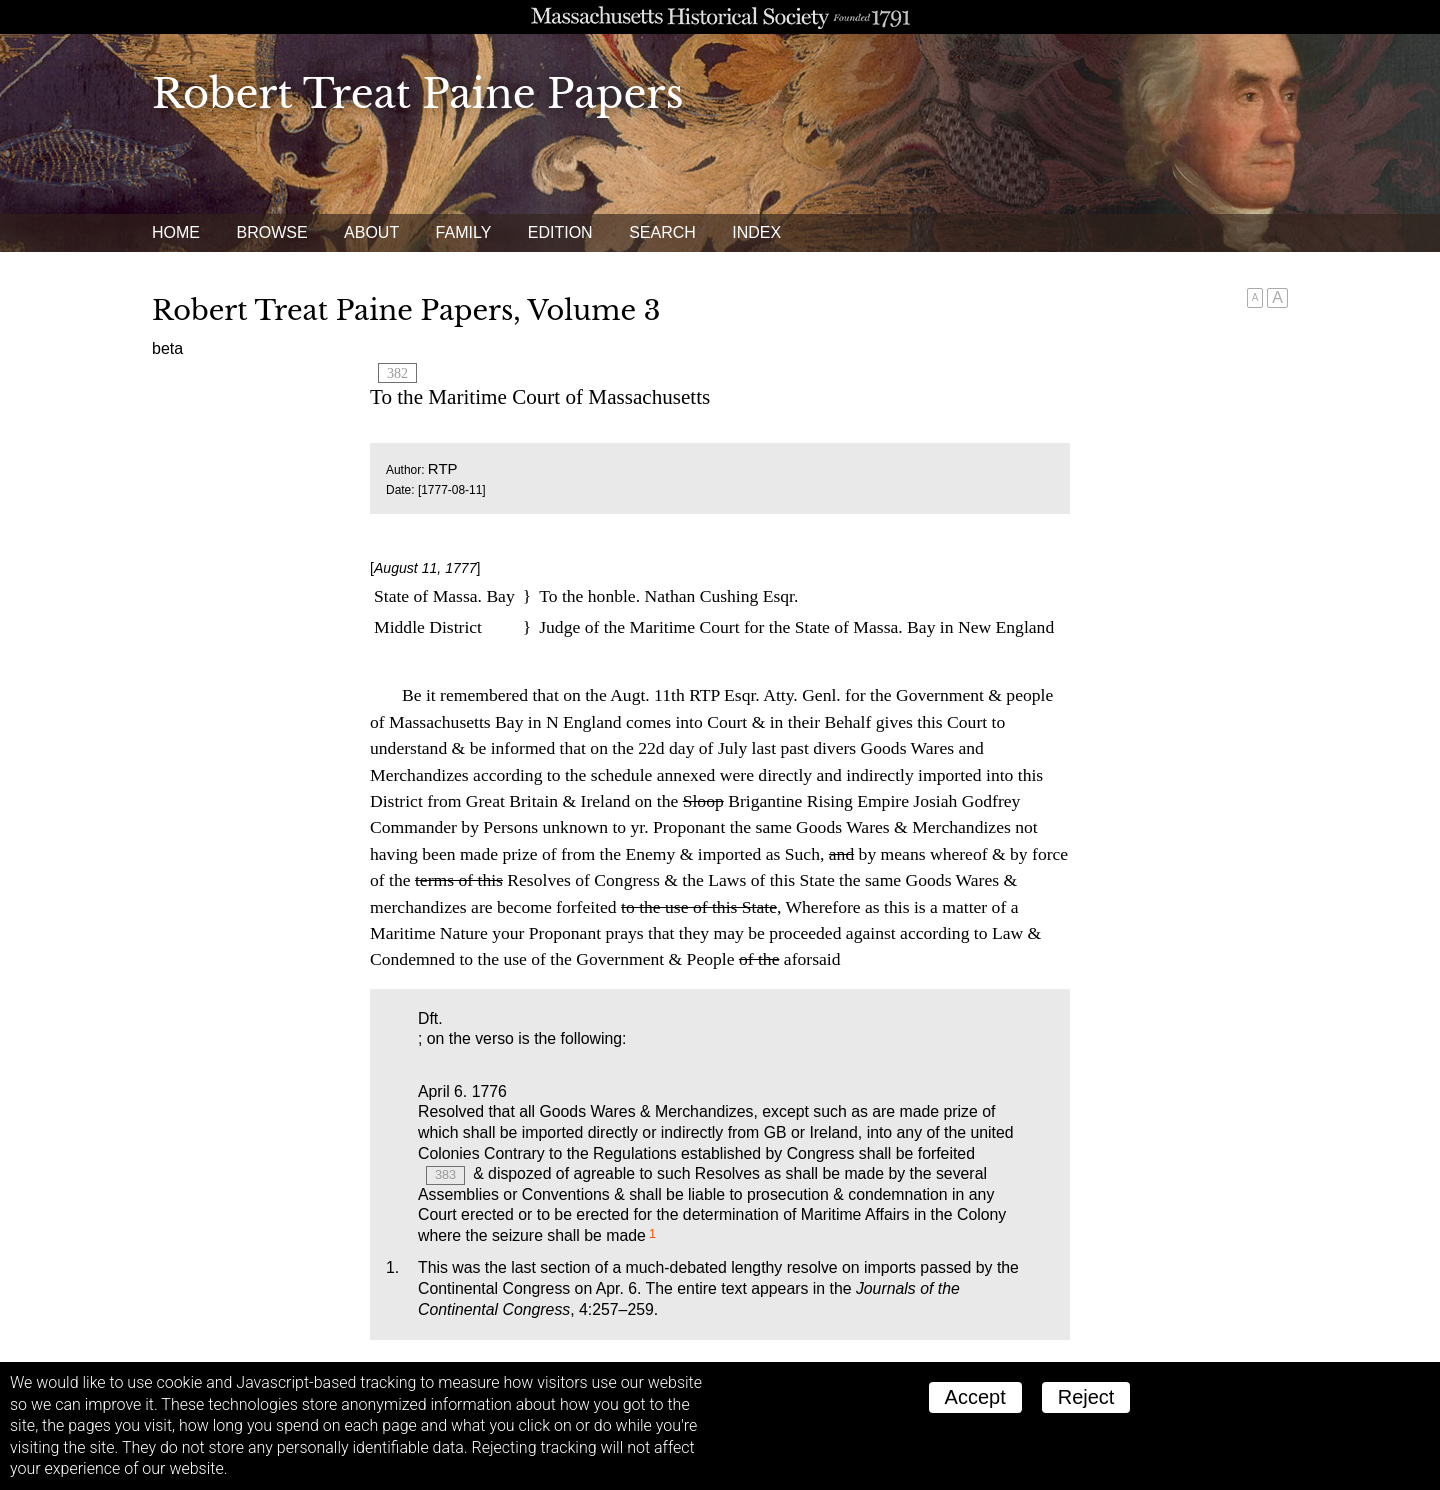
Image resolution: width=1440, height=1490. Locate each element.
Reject (1086, 1397)
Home (176, 232)
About (371, 232)
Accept (975, 1397)
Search (662, 232)
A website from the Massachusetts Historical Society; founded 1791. (720, 17)
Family (464, 232)
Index (756, 232)
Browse (271, 232)
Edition (560, 232)
